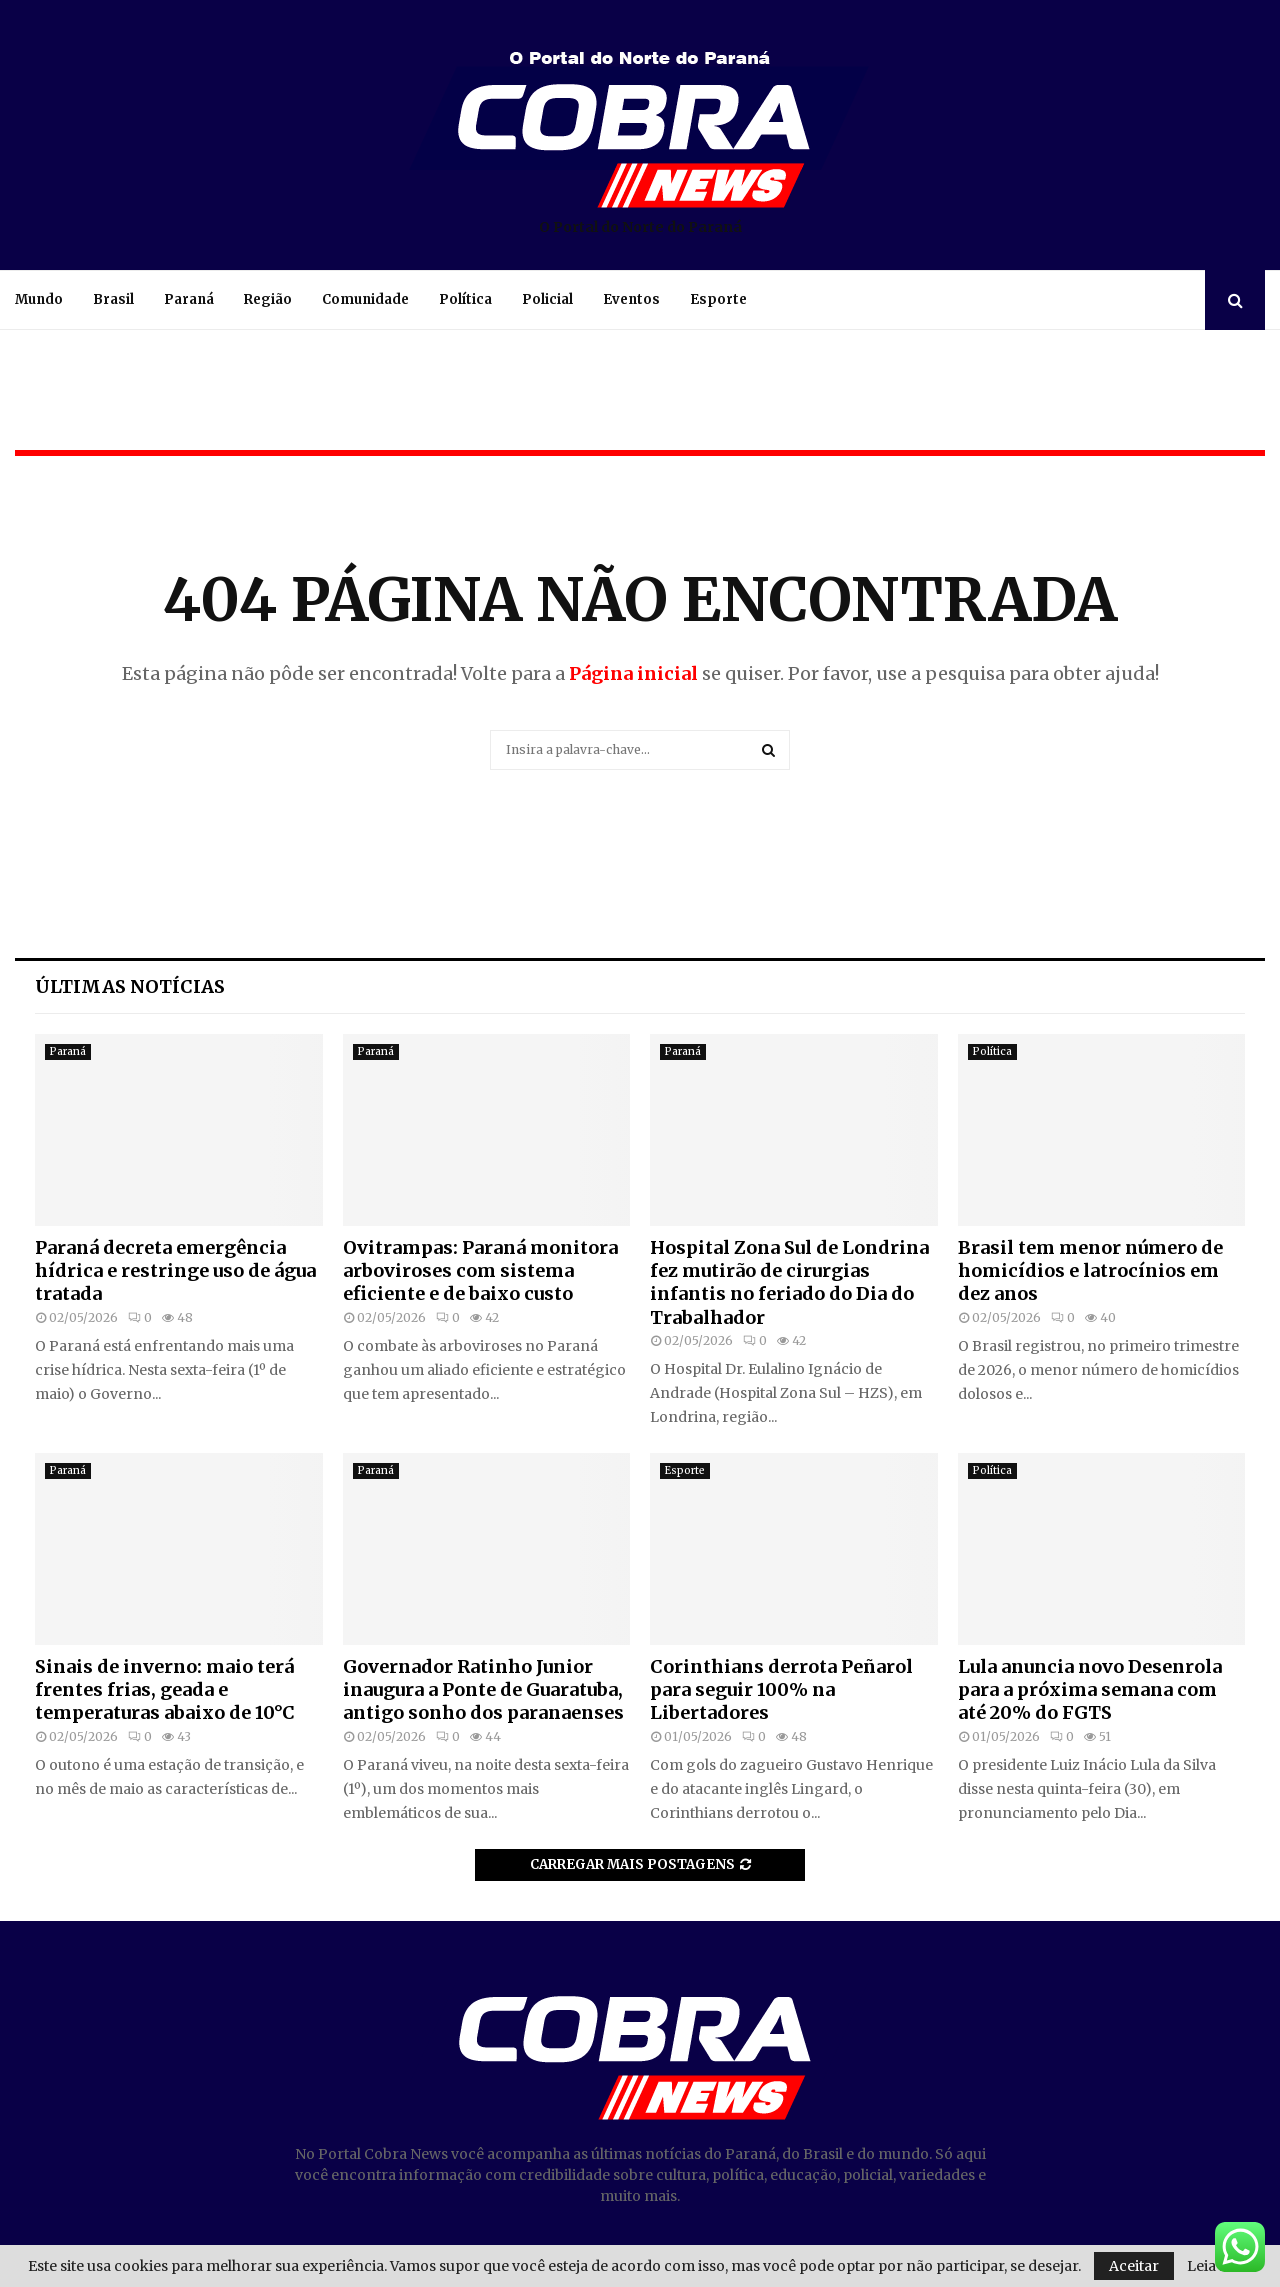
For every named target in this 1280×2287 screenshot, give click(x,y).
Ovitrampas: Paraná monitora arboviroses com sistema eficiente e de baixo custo (480, 1271)
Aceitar (1134, 2266)
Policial (547, 299)
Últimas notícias (130, 986)
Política (465, 299)
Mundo (39, 299)
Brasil (113, 299)
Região (268, 299)
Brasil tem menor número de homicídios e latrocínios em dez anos (1090, 1271)
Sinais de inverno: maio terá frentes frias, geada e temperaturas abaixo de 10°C (165, 1690)
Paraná (189, 299)
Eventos (631, 299)
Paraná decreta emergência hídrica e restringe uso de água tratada (175, 1271)
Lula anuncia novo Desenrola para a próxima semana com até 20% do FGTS (1090, 1690)
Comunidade (365, 299)
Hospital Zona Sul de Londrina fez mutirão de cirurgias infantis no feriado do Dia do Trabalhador (789, 1282)
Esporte (718, 299)
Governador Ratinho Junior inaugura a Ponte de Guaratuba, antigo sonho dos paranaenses (483, 1690)
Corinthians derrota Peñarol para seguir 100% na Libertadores (781, 1690)
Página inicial (633, 673)
